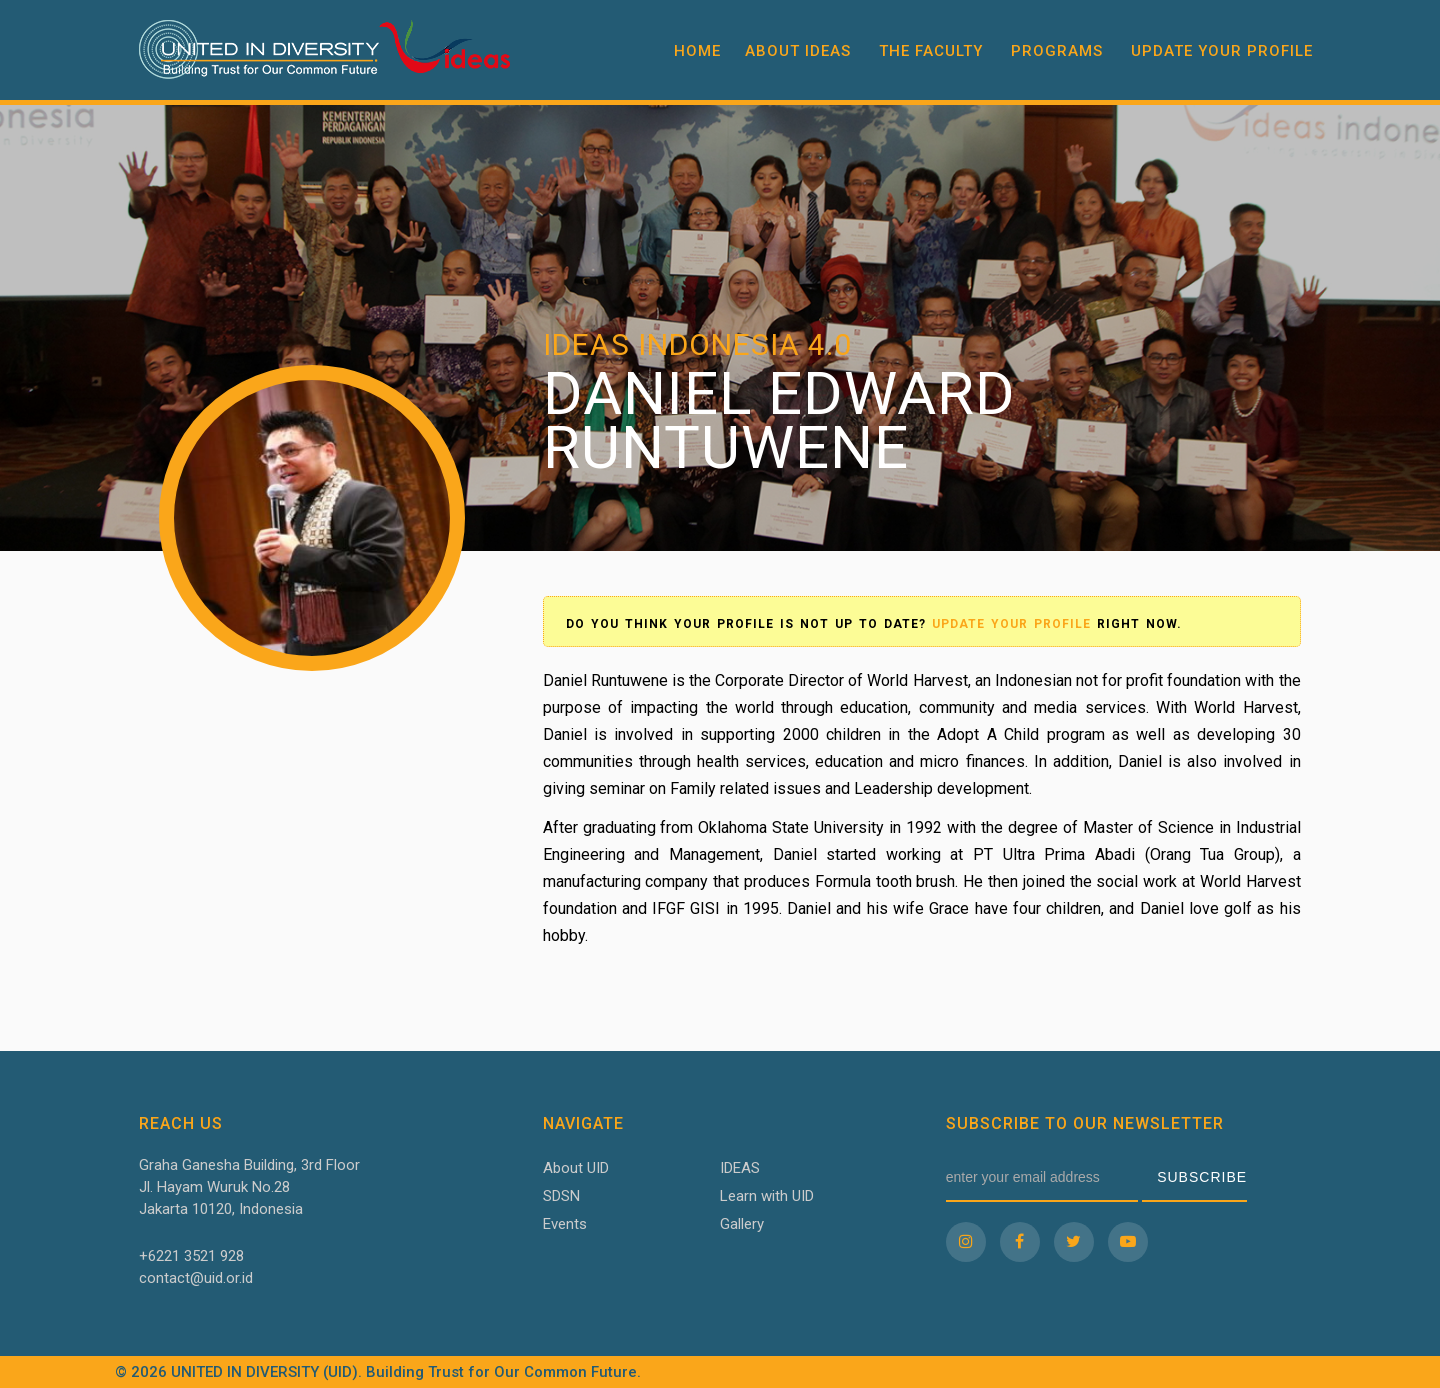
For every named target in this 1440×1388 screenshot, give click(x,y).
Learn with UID (767, 1196)
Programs (1057, 51)
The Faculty (931, 51)
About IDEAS (798, 51)
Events (565, 1224)
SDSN (561, 1196)
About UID (576, 1168)
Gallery (742, 1224)
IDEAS (740, 1168)
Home (697, 51)
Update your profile (1222, 51)
